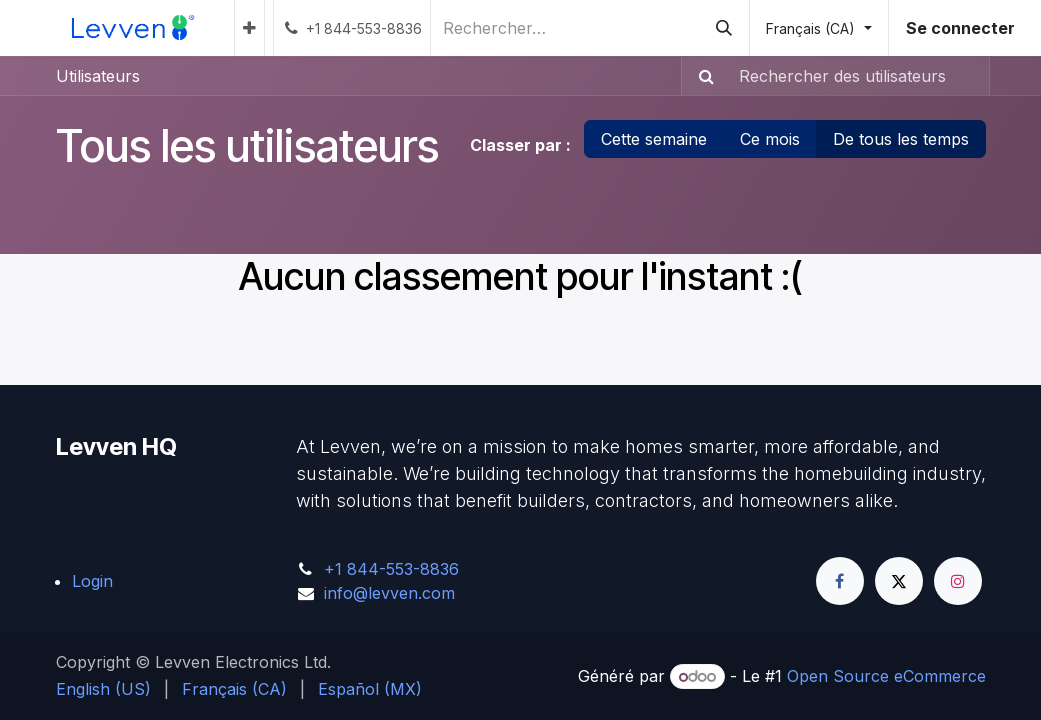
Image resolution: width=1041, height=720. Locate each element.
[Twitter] (899, 581)
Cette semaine (654, 139)
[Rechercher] (724, 28)
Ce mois (770, 139)
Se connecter (960, 28)
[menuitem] (249, 28)
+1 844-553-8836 (391, 569)
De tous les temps (901, 139)
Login (92, 581)
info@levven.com (389, 593)
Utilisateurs (98, 76)
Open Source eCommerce (886, 676)
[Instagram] (958, 581)
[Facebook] (840, 581)
